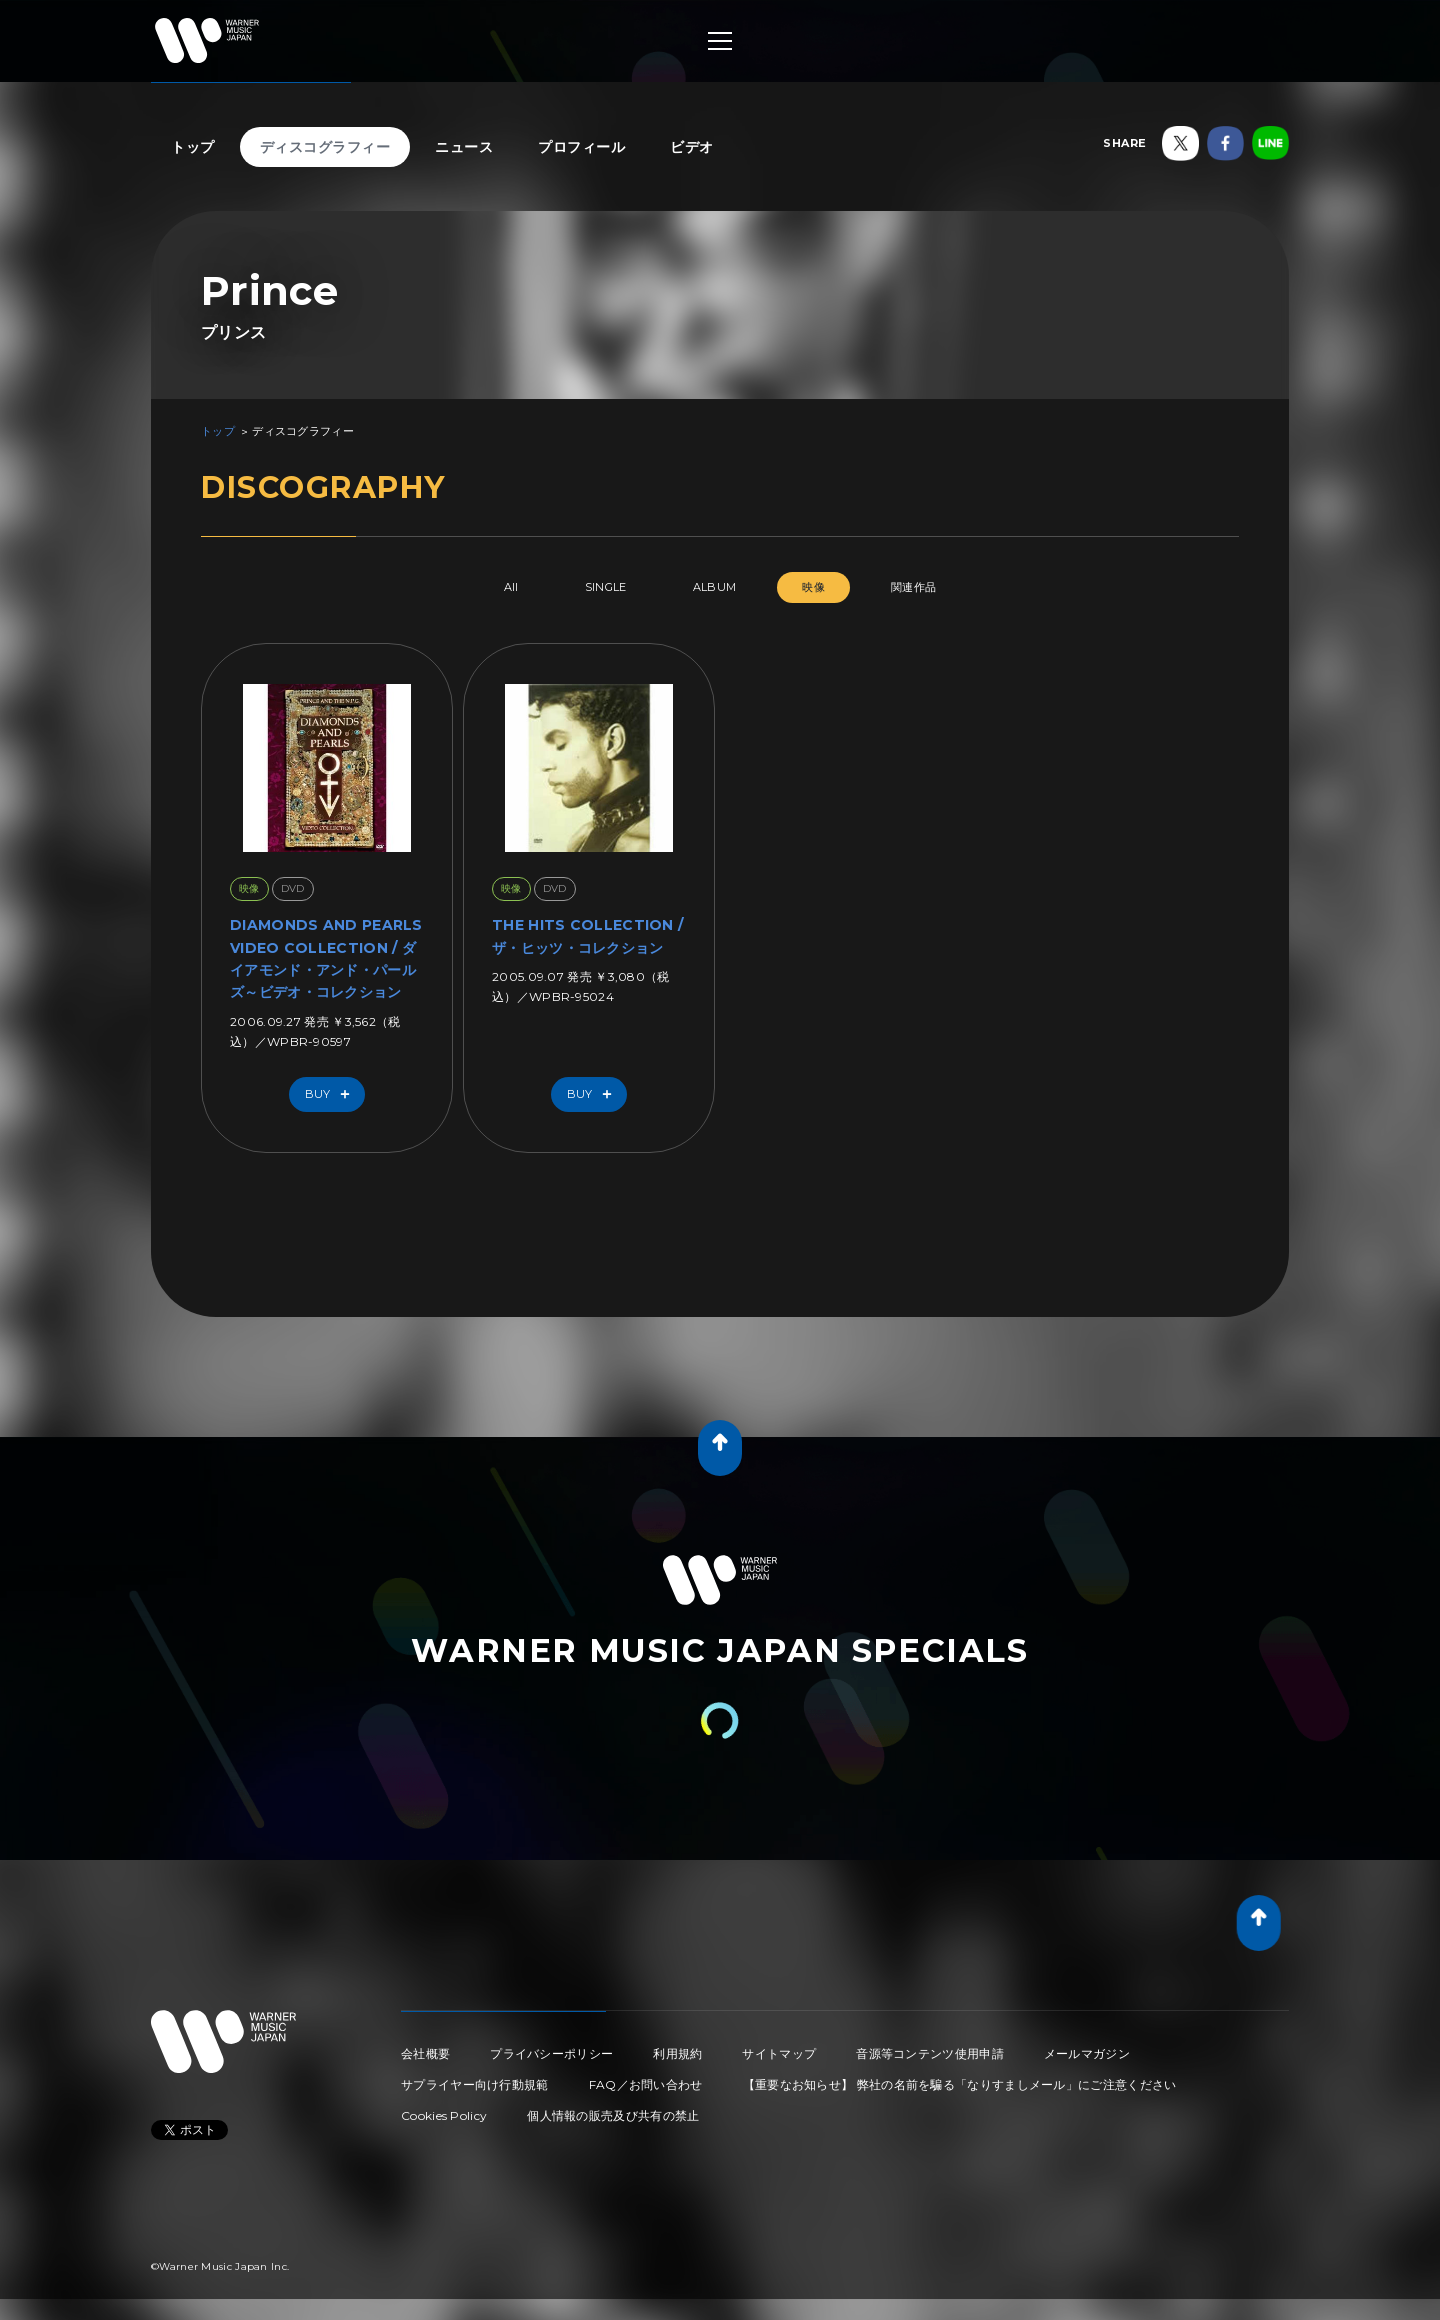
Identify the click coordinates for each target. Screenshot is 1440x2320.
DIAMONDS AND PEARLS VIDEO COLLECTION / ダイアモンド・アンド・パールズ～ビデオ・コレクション (326, 958)
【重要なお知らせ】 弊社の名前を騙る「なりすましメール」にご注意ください (960, 2084)
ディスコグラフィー (325, 147)
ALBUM (715, 587)
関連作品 (913, 587)
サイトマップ (779, 2053)
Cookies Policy (444, 2115)
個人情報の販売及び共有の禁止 (613, 2115)
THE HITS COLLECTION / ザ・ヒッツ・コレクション (587, 936)
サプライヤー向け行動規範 (475, 2084)
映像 (813, 587)
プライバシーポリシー (551, 2053)
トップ (193, 147)
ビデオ (692, 147)
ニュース (464, 147)
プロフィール (581, 147)
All (511, 587)
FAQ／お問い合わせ (646, 2084)
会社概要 (425, 2053)
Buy (332, 1094)
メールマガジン (1087, 2053)
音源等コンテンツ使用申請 (930, 2053)
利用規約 (677, 2053)
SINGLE (606, 587)
